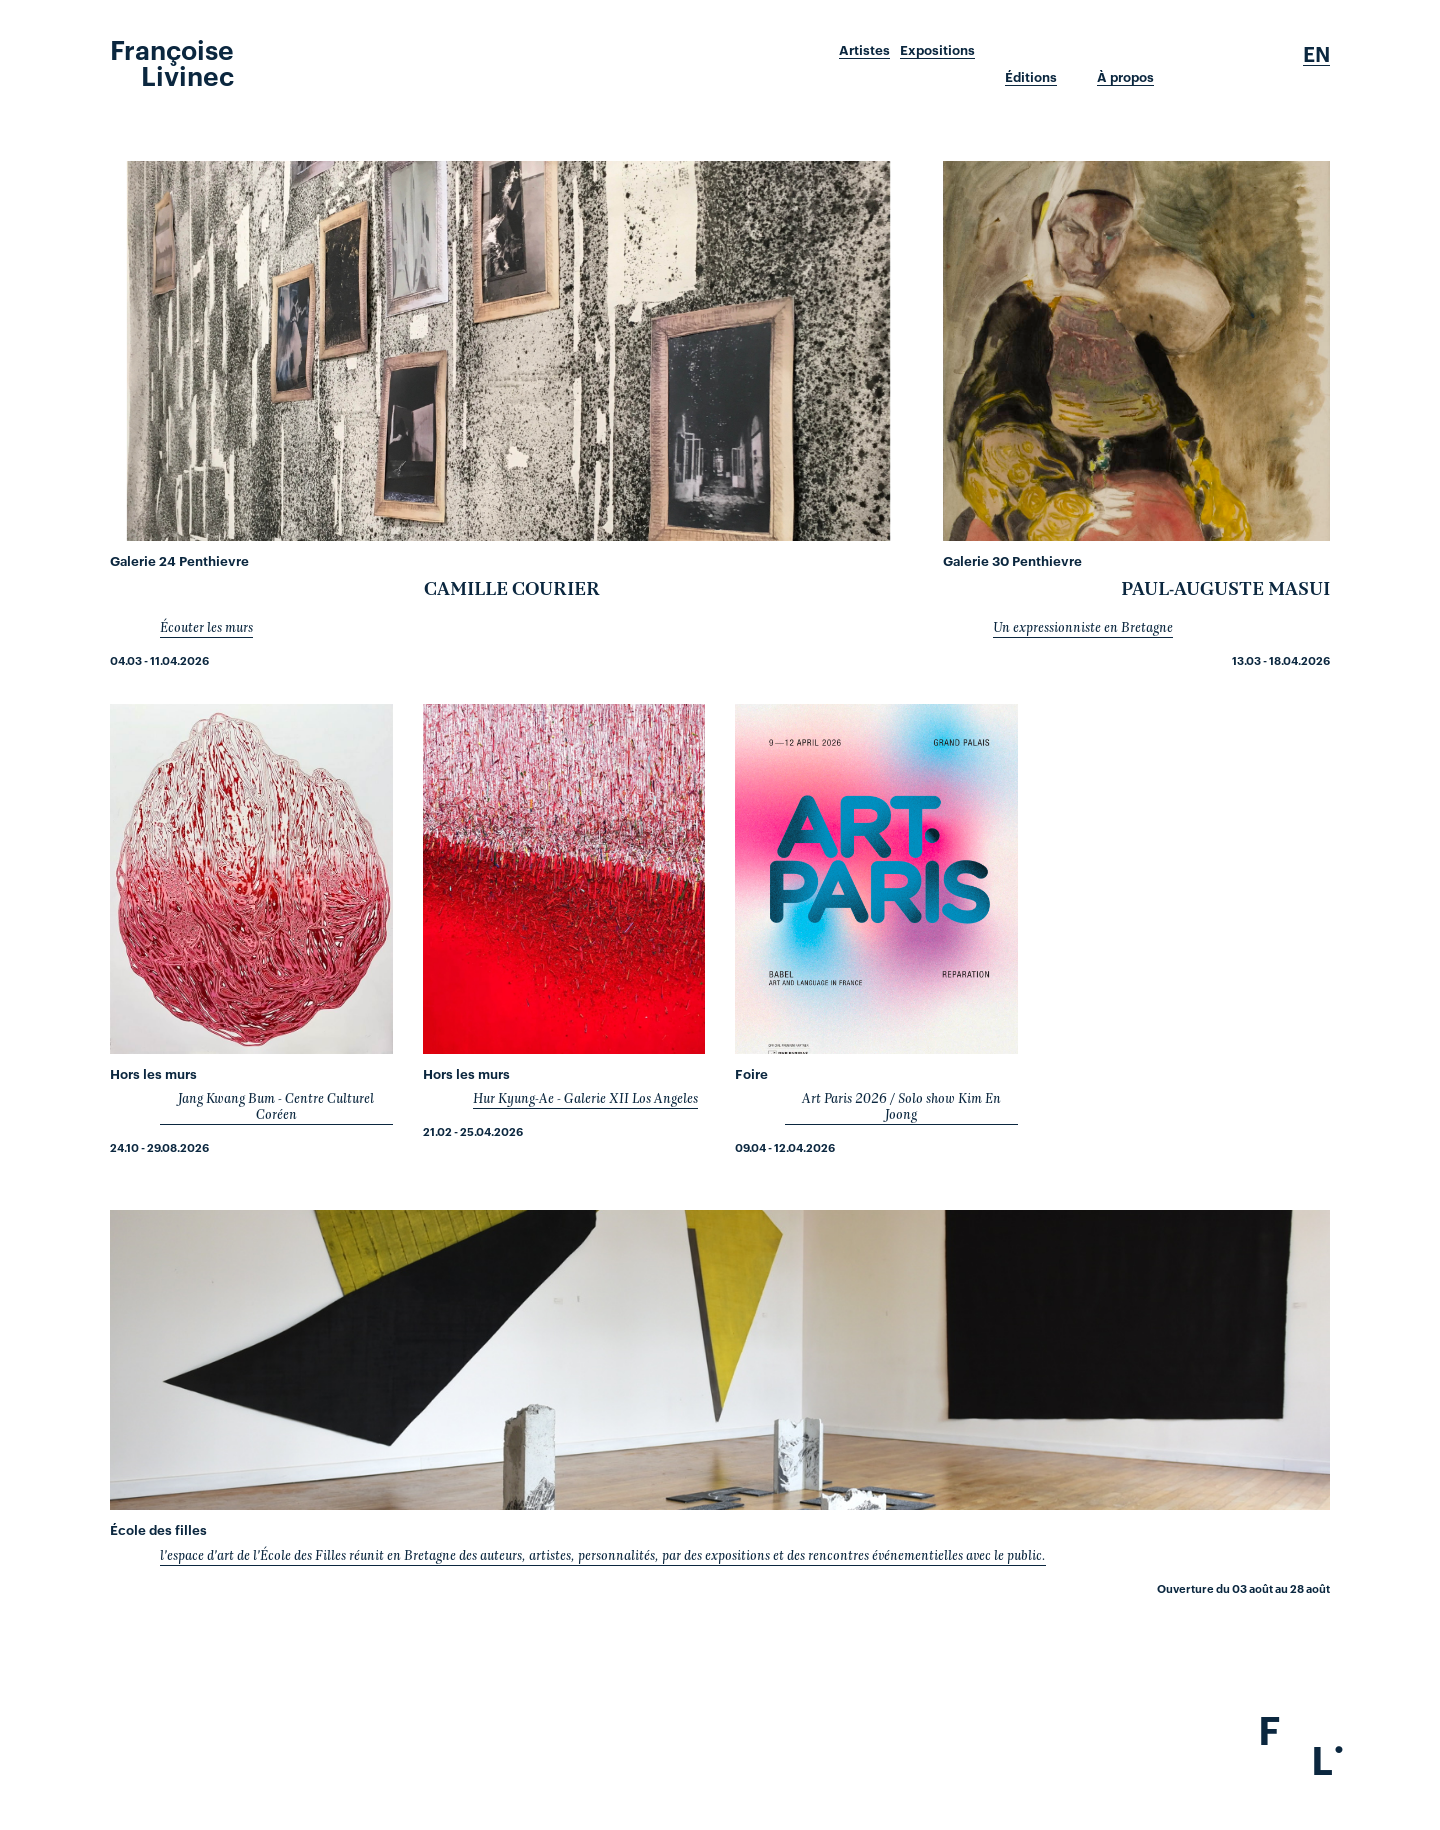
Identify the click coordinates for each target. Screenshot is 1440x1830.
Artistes (864, 50)
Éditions (1031, 77)
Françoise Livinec (172, 61)
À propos (1125, 77)
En (1316, 54)
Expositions (937, 50)
